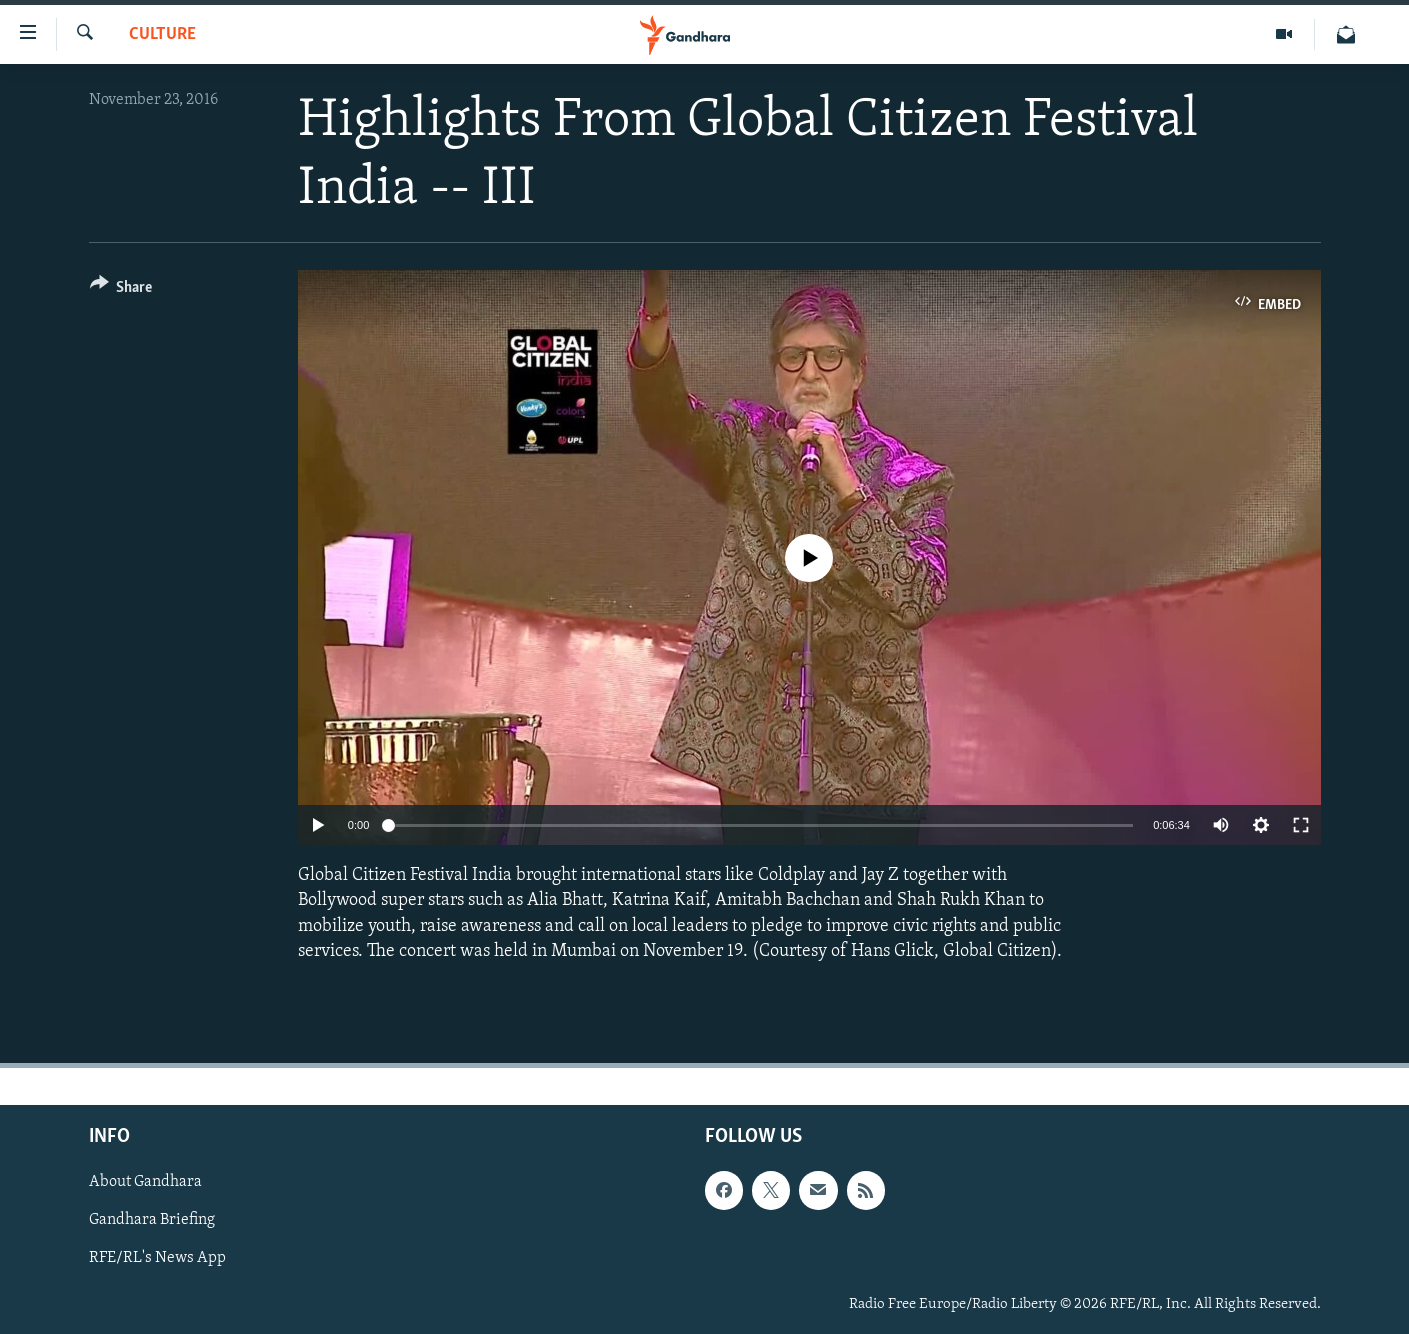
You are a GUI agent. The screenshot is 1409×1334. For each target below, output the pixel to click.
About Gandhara (145, 1182)
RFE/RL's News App (157, 1258)
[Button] (121, 290)
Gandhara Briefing (152, 1220)
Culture (162, 34)
